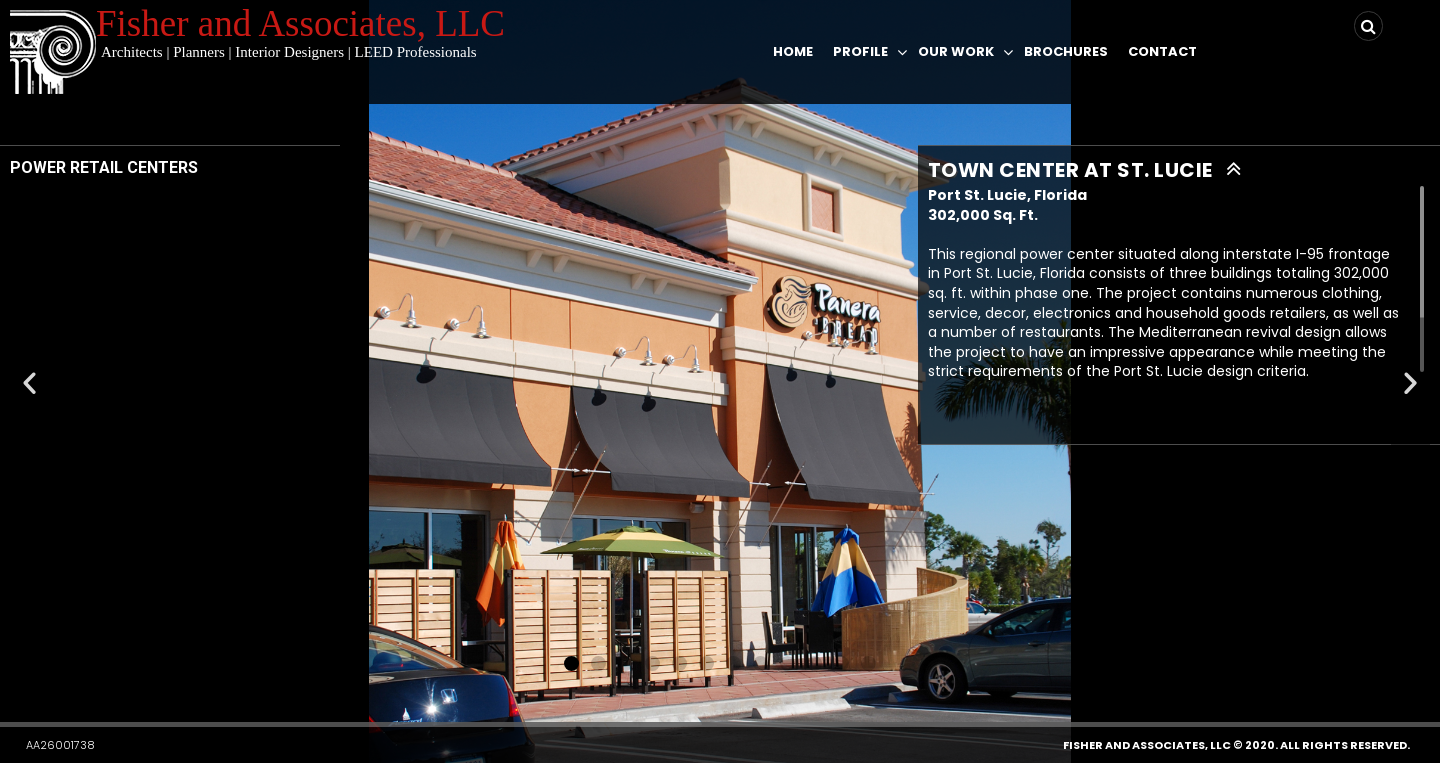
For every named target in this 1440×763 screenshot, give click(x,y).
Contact (1162, 51)
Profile (860, 51)
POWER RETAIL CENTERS (104, 167)
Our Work (956, 51)
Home (793, 51)
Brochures (1066, 51)
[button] (571, 663)
